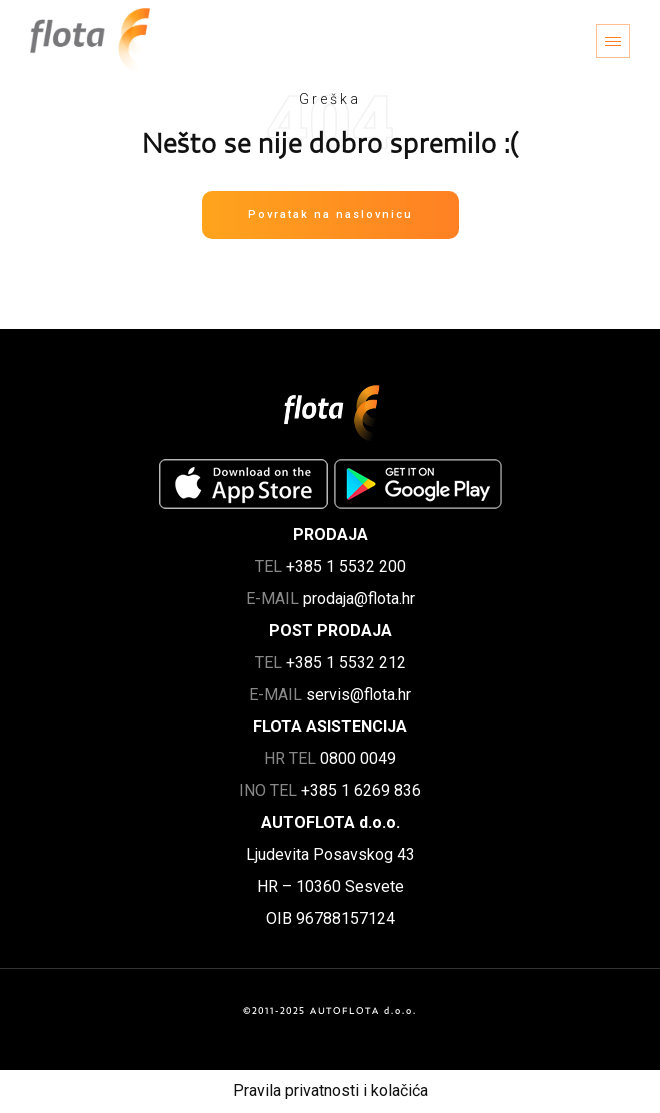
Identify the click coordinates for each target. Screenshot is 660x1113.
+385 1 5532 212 (346, 662)
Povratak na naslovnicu (330, 214)
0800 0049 (358, 758)
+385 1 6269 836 (361, 790)
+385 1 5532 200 (346, 566)
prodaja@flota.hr (359, 598)
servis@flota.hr (358, 694)
